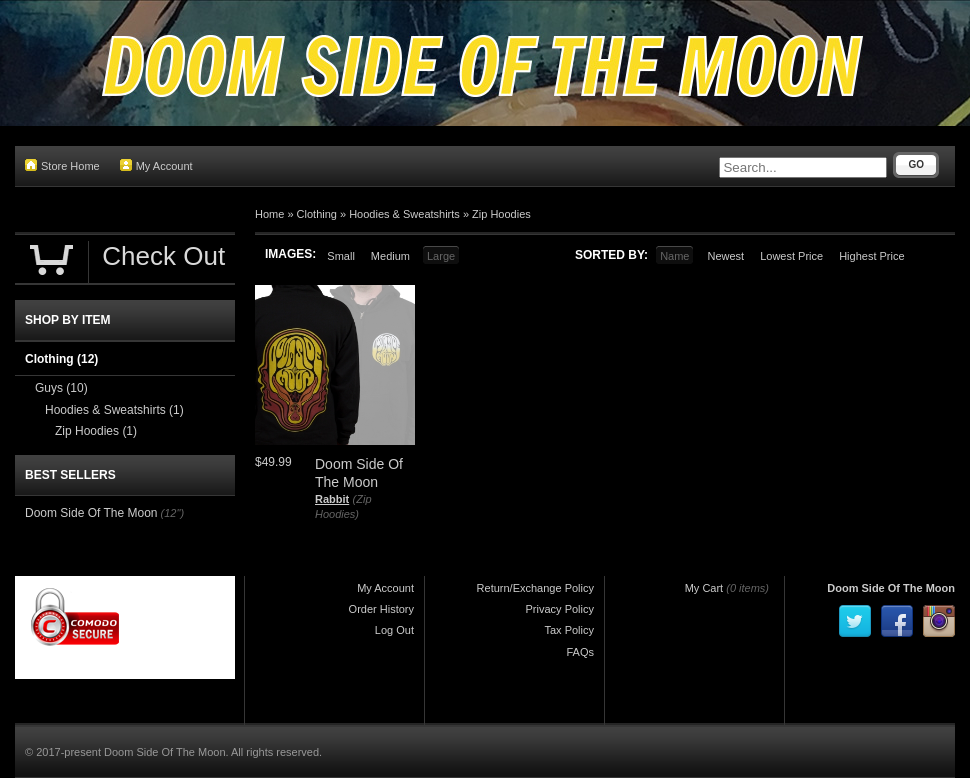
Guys (61, 388)
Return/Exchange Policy (535, 588)
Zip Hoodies (501, 214)
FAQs (580, 652)
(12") (172, 513)
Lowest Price (791, 256)
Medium (390, 256)
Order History (381, 609)
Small (341, 256)
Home (269, 214)
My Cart (704, 588)
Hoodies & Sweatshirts (404, 214)
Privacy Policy (560, 609)
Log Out (394, 630)
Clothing (317, 214)
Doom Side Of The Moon (91, 513)
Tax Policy (569, 630)
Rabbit (332, 499)
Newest (725, 256)
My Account (156, 165)
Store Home (62, 165)
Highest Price (871, 256)
